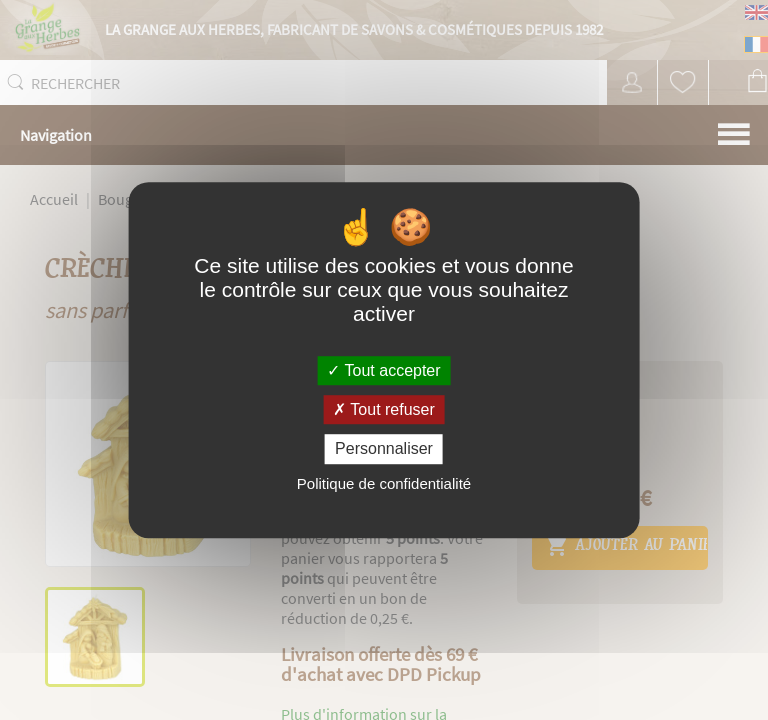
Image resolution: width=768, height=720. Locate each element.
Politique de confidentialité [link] (384, 483)
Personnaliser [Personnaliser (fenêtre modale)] (384, 449)
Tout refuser (384, 409)
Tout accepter (383, 370)
